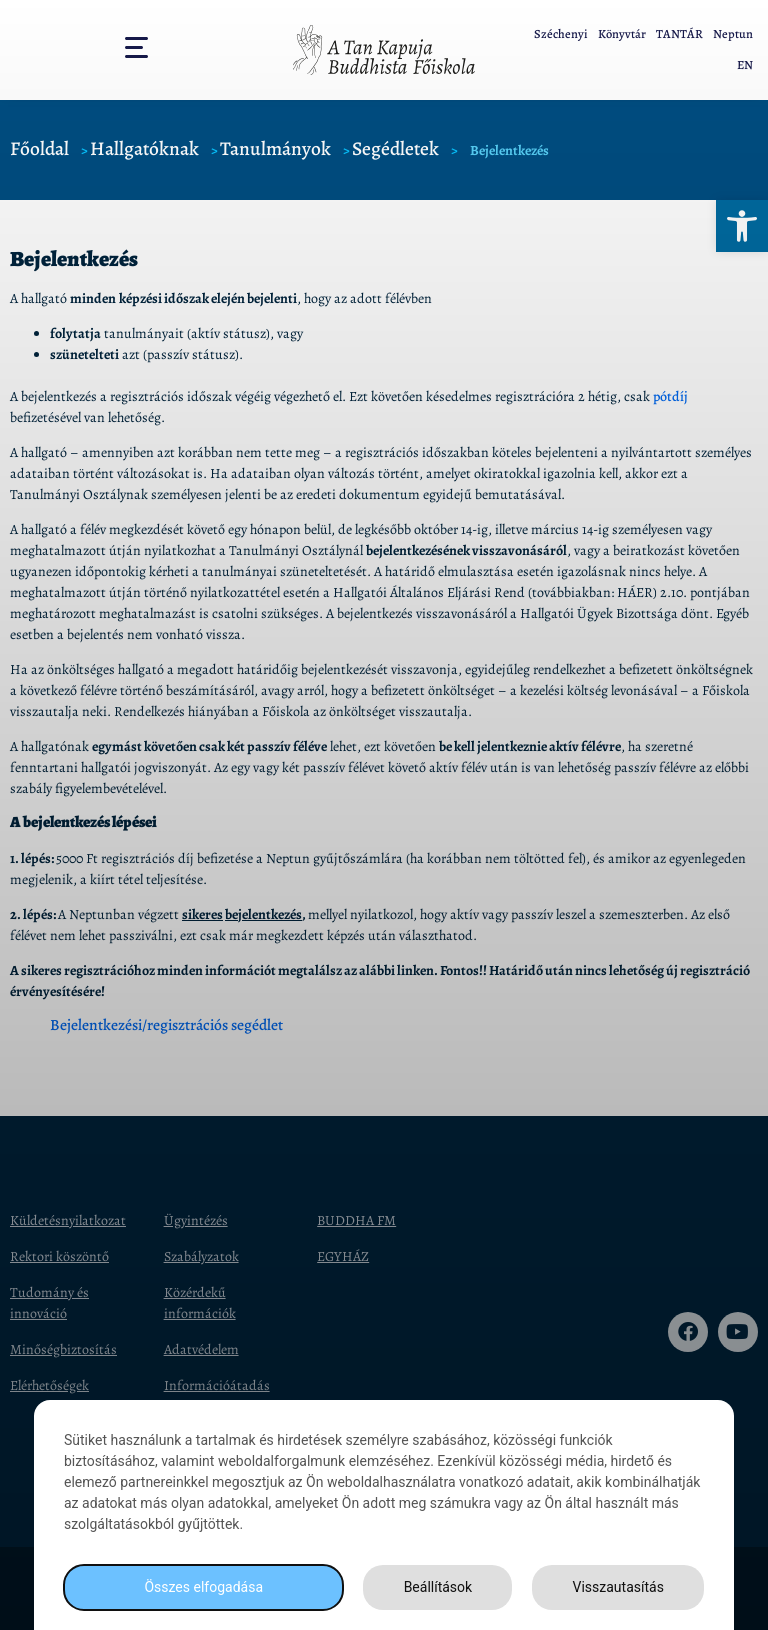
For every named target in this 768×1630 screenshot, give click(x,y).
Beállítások (438, 1587)
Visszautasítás (618, 1587)
